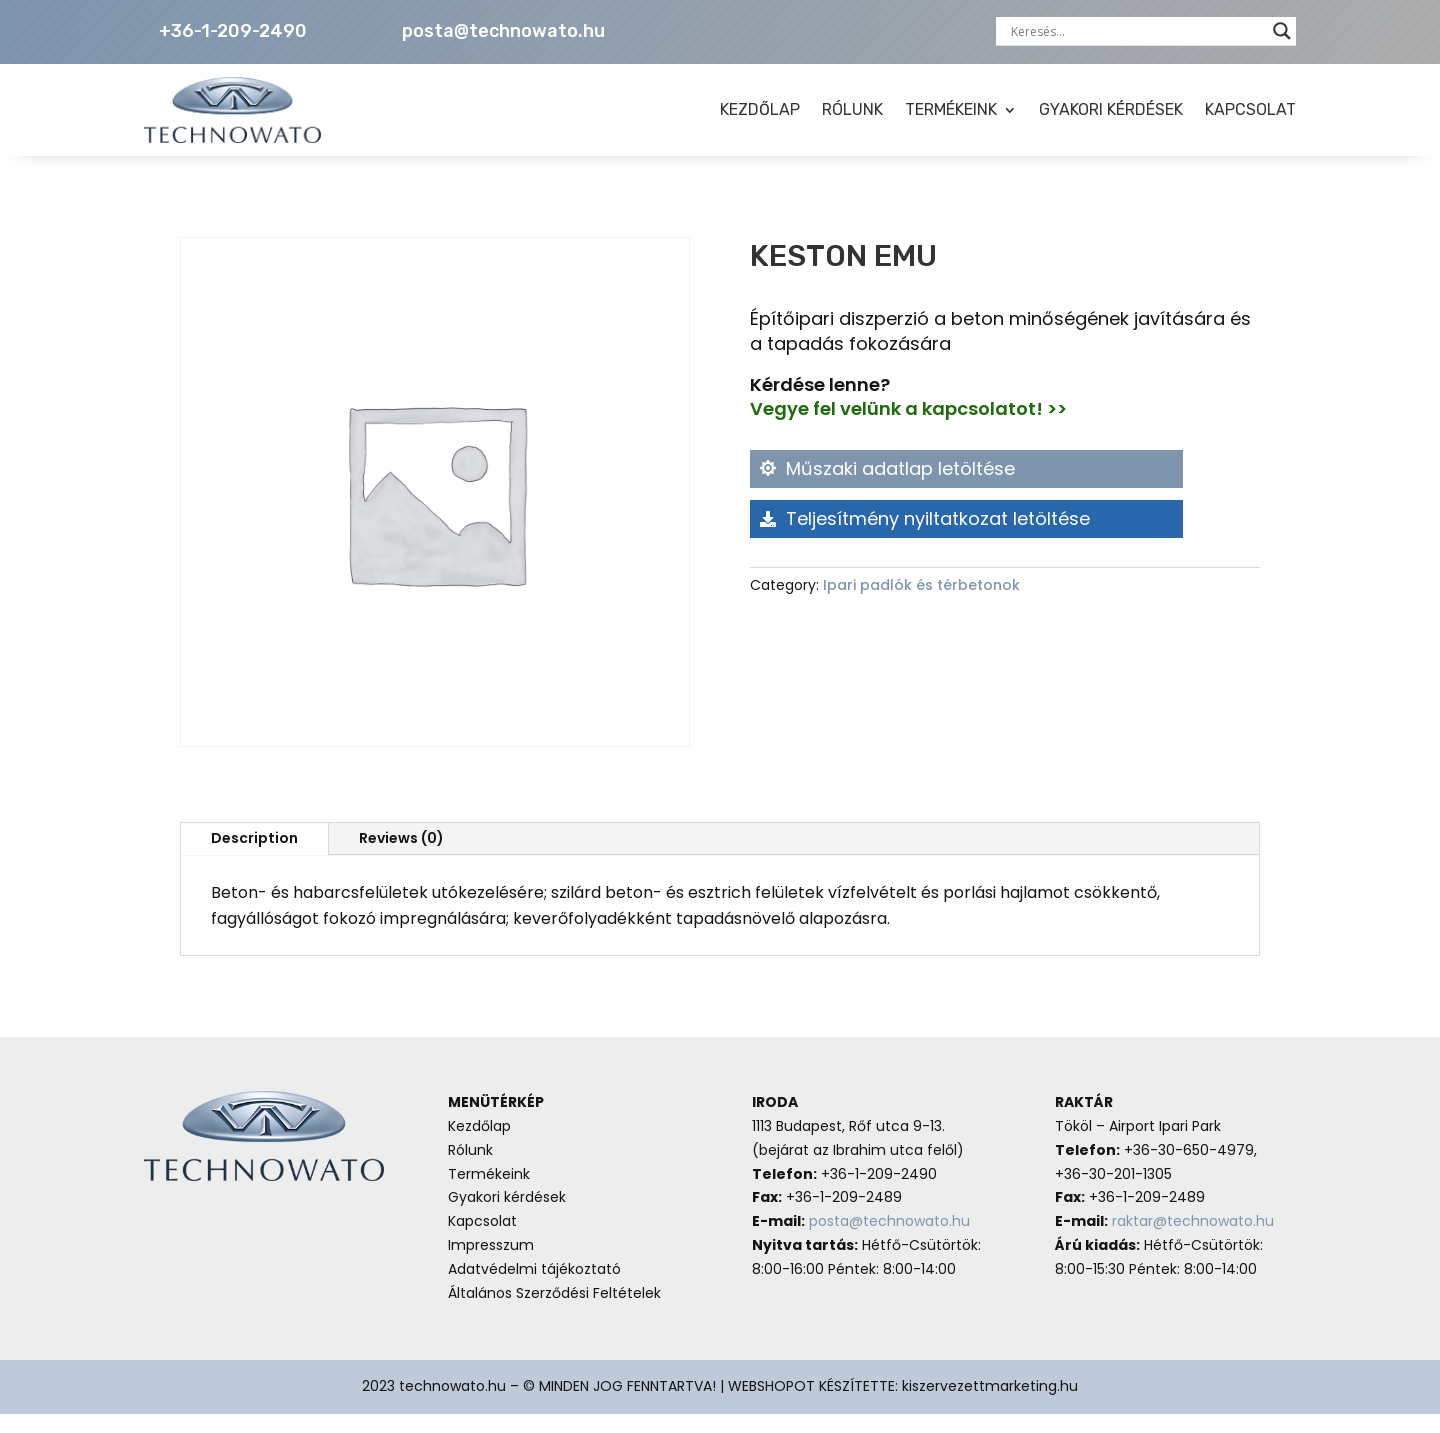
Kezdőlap (479, 1145)
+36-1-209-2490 (233, 31)
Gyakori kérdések (507, 1216)
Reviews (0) (401, 857)
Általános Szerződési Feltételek (554, 1312)
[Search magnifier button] (1282, 31)
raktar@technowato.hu (1193, 1240)
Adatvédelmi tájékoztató (534, 1288)
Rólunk (470, 1169)
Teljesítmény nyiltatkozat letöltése (938, 537)
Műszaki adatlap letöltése (900, 487)
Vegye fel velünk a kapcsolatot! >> (908, 427)
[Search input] (1137, 31)
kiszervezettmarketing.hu (990, 1405)
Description (254, 857)
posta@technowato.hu (503, 31)
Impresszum (491, 1264)
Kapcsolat (482, 1240)
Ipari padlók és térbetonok (921, 604)
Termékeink (489, 1193)
